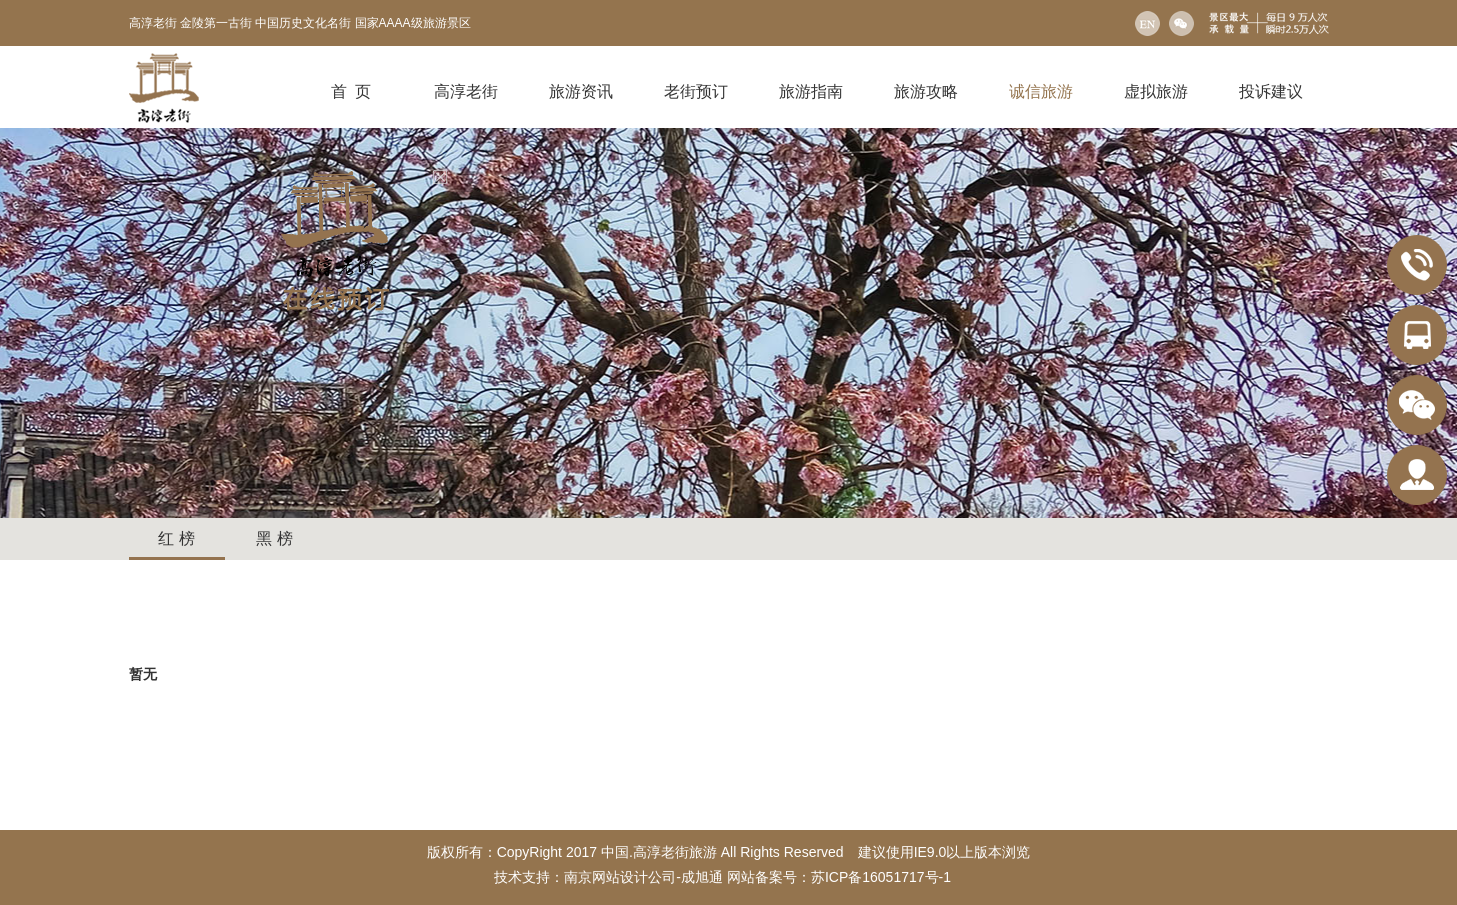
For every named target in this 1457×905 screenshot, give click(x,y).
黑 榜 (274, 538)
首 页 (351, 91)
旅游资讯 (581, 91)
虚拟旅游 (1156, 91)
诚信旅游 (1041, 91)
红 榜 (176, 538)
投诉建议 (1271, 91)
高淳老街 (466, 91)
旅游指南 (811, 91)
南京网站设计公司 (620, 877)
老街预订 (696, 91)
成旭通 (702, 877)
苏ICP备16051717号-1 (883, 877)
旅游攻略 (926, 91)
